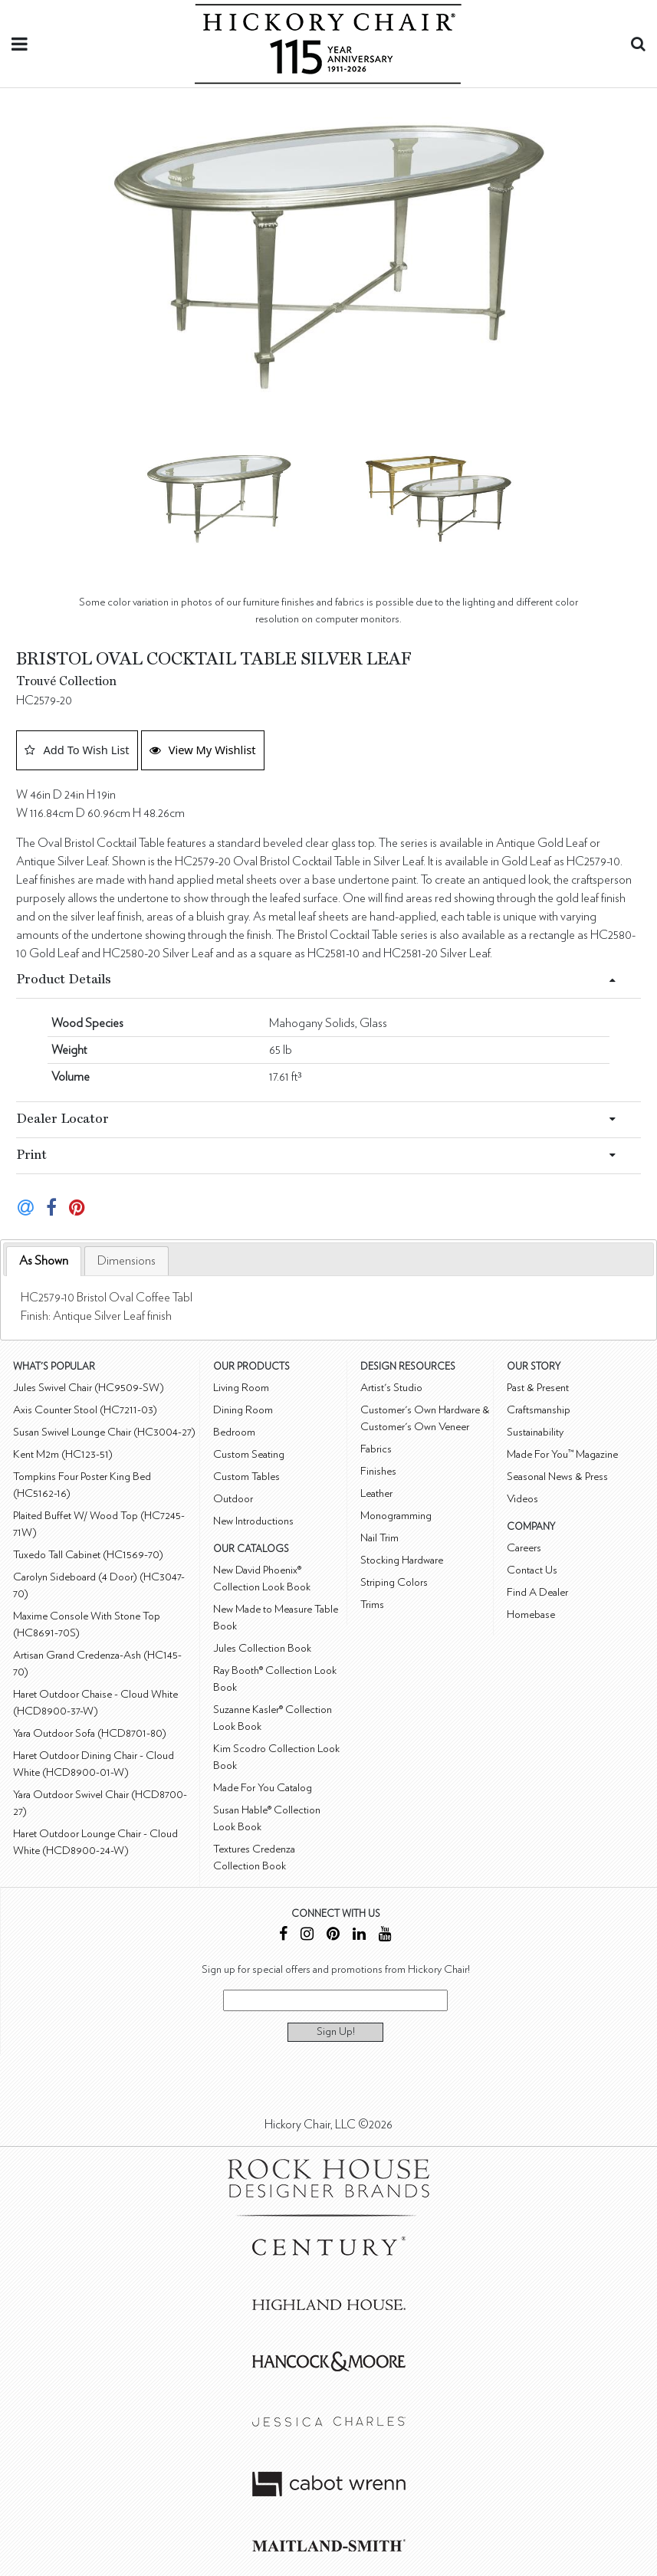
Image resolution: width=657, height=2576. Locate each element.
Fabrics (376, 1449)
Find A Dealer (537, 1592)
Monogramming (396, 1515)
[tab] (43, 1261)
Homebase (531, 1614)
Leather (376, 1493)
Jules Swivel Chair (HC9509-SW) (88, 1387)
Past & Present (538, 1387)
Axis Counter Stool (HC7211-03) (85, 1410)
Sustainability (535, 1432)
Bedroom (234, 1432)
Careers (524, 1548)
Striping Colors (394, 1582)
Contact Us (532, 1570)
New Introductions (253, 1521)
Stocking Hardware (401, 1560)
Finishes (378, 1471)
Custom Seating (248, 1454)
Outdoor (233, 1499)
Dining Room (243, 1410)
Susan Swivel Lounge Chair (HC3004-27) (104, 1432)
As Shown (43, 1261)
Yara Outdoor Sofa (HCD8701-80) (89, 1733)
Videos (522, 1499)
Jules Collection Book (262, 1648)
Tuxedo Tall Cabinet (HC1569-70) (88, 1554)
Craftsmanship (538, 1410)
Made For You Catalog (262, 1787)
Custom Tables (246, 1476)
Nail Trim (379, 1538)
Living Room (241, 1387)
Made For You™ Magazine (562, 1454)
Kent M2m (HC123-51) (63, 1454)
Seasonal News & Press (557, 1476)
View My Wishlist (202, 749)
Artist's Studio (391, 1387)
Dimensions (126, 1261)
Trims (372, 1604)
